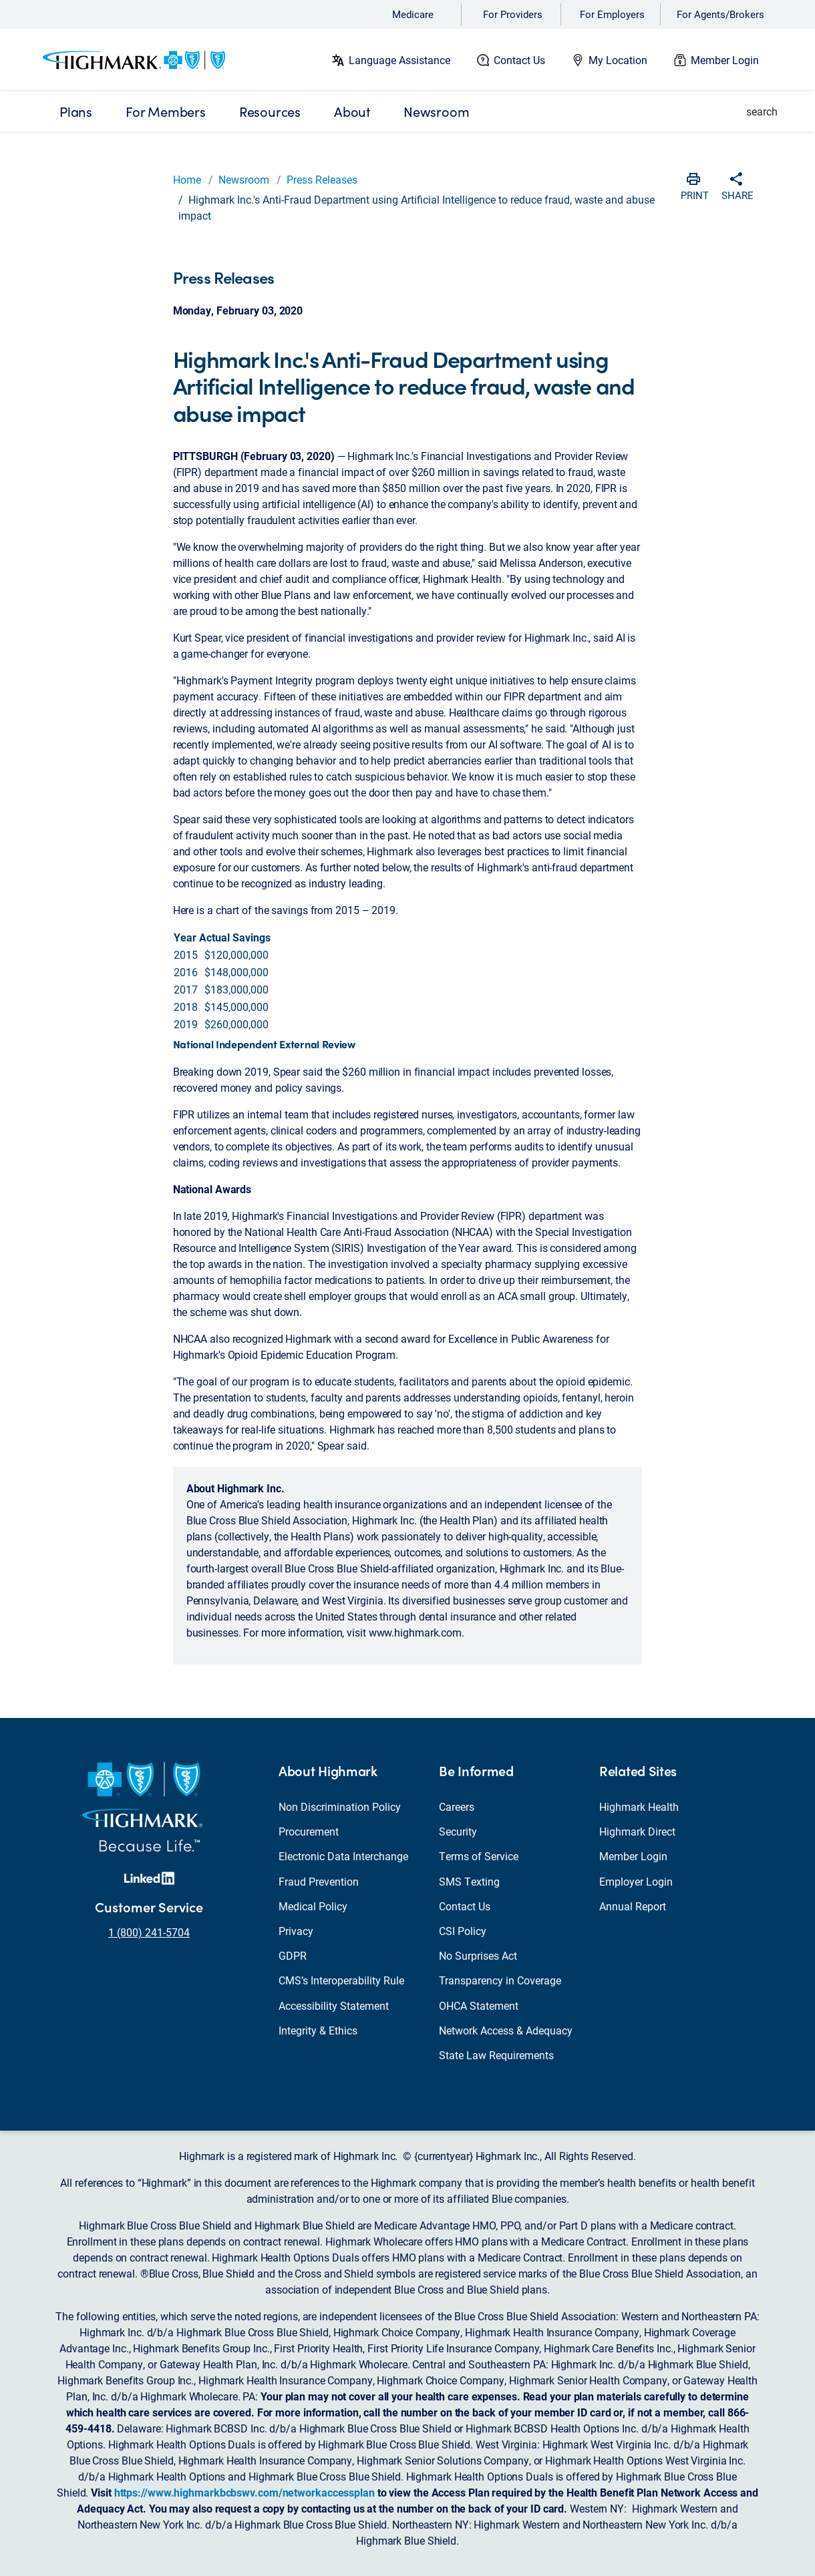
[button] (754, 111)
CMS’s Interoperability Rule (341, 1980)
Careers (456, 1806)
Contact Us (519, 60)
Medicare (413, 14)
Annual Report (632, 1906)
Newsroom (243, 179)
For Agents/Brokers (720, 14)
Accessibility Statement (334, 2005)
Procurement (309, 1831)
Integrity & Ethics (318, 2030)
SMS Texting (469, 1881)
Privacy (296, 1931)
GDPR (293, 1955)
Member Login (725, 60)
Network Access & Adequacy (506, 2030)
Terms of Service (478, 1856)
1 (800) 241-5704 (149, 1932)
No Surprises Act (478, 1955)
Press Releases (322, 179)
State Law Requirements (496, 2055)
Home (187, 179)
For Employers (612, 14)
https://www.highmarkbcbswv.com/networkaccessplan (244, 2492)
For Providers (512, 14)
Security (458, 1831)
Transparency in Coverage (500, 1980)
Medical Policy (313, 1906)
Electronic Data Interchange (343, 1856)
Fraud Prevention (319, 1881)
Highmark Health (639, 1806)
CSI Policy (462, 1931)
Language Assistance (399, 60)
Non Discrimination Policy (340, 1806)
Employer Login (636, 1881)
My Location (618, 60)
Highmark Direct (637, 1831)
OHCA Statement (478, 2005)
